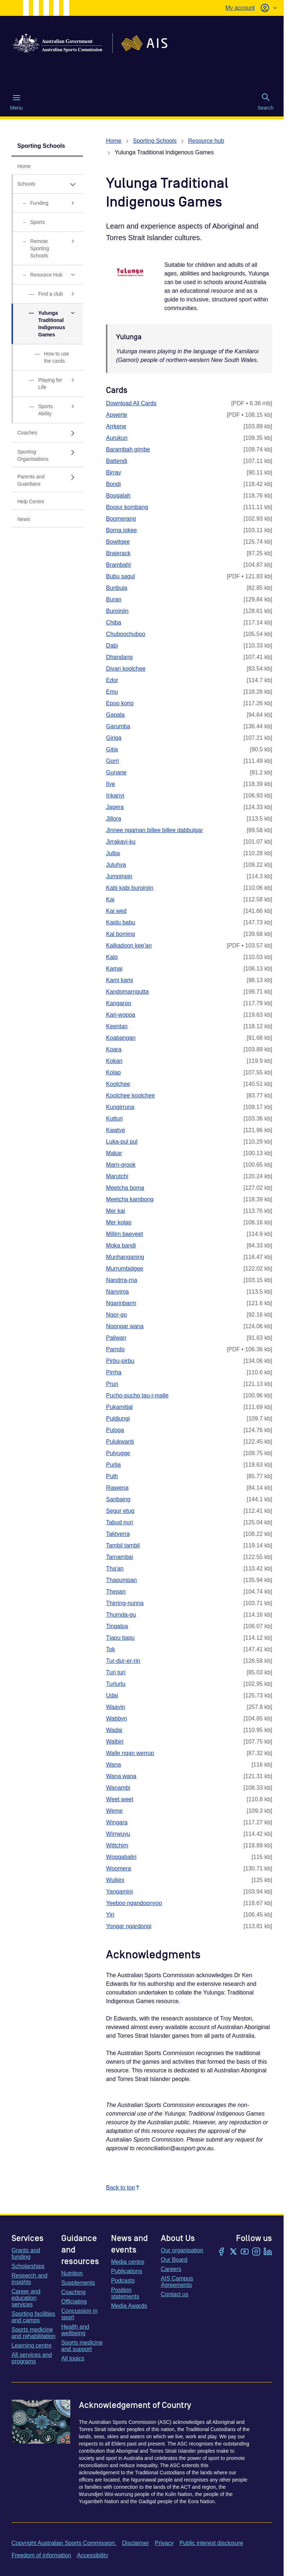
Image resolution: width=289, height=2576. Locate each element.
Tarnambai (119, 1557)
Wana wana (121, 1776)
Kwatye (115, 1130)
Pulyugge (118, 1453)
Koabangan (120, 1038)
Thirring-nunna (124, 1603)
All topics (72, 2358)
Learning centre (32, 2345)
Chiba (113, 622)
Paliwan (116, 1338)
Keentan (117, 1026)
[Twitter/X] (233, 2252)
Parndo (115, 1349)
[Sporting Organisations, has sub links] (47, 454)
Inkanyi (115, 795)
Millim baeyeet (124, 1234)
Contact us (174, 2294)
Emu (112, 692)
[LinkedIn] (267, 2252)
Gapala (115, 715)
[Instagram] (256, 2252)
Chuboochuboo (125, 634)
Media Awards (129, 2306)
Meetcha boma (125, 1188)
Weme (114, 1811)
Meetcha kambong (130, 1199)
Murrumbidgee (124, 1268)
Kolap (113, 1072)
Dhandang (119, 657)
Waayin (115, 1707)
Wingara (117, 1822)
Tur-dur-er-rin (123, 1661)
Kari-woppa (120, 1015)
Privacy (164, 2543)
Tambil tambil (122, 1545)
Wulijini (115, 1880)
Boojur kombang (127, 507)
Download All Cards (131, 403)
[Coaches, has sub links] (47, 432)
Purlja (113, 1465)
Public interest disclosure (211, 2543)
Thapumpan (121, 1580)
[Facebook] (221, 2252)
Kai (110, 899)
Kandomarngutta (127, 992)
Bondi (113, 484)
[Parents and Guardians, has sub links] (47, 479)
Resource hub (206, 141)
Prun (112, 1384)
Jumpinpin (119, 876)
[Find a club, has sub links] (47, 294)
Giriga (113, 738)
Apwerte (116, 415)
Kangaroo (118, 1003)
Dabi (112, 645)
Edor (112, 680)
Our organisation (182, 2250)
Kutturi (114, 1118)
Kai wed (116, 911)
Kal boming (120, 934)
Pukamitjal (119, 1407)
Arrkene (116, 426)
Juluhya (116, 865)
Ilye (110, 784)
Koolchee (118, 1084)
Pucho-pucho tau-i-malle (137, 1395)
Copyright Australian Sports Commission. (64, 2543)
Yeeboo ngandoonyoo (134, 1903)
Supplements (78, 2283)
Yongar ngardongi (128, 1926)
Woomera (118, 1868)
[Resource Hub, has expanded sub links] (47, 274)
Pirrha (113, 1372)
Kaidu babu (120, 922)
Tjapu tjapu (120, 1638)
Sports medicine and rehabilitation (33, 2333)
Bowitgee (118, 542)
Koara (113, 1049)
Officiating (74, 2301)
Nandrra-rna (121, 1280)
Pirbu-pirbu (120, 1361)
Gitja (112, 749)
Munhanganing (125, 1257)
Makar (114, 1153)
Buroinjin (117, 611)
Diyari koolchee (125, 669)
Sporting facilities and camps (33, 2317)
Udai (112, 1695)
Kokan (114, 1061)
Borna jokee (121, 530)
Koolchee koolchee (130, 1095)
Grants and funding (26, 2253)
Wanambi (118, 1788)
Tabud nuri (119, 1522)
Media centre (127, 2262)
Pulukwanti (120, 1442)
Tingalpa (117, 1626)
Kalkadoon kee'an (129, 945)
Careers (171, 2269)
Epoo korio (120, 703)
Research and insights (30, 2278)
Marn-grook (120, 1165)
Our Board (174, 2260)
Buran (113, 599)
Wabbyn (116, 1718)
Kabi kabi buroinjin (129, 888)
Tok (110, 1649)
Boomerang (121, 519)
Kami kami (119, 980)
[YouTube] (244, 2252)
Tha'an (114, 1568)
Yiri (110, 1915)
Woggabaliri (121, 1857)
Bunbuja (116, 588)
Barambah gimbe (128, 449)
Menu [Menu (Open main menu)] (16, 102)
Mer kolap (118, 1222)
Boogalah (118, 495)
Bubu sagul (120, 576)
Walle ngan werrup (130, 1753)
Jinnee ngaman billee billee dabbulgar (154, 830)
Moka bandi (121, 1245)
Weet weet (119, 1799)
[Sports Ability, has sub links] (47, 410)
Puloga (115, 1430)
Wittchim (117, 1845)
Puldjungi (118, 1418)
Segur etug (120, 1511)
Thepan (115, 1592)
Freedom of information (41, 2555)
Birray (113, 472)
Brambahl (118, 565)
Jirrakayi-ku (120, 842)
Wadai (114, 1730)
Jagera (115, 807)
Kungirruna (120, 1107)
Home (113, 141)
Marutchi (117, 1176)
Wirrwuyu (118, 1834)
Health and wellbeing (75, 2330)
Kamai (114, 969)
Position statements (125, 2293)
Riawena (117, 1488)
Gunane (116, 772)
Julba (113, 853)
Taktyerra (118, 1534)
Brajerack (118, 553)
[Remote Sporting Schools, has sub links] (47, 248)
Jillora (113, 819)
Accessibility (92, 2555)
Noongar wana (124, 1326)
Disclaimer (135, 2543)
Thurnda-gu (121, 1615)
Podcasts (123, 2280)
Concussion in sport (79, 2314)
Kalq (111, 957)
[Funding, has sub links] (47, 203)
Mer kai (115, 1211)
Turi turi (115, 1672)
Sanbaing (118, 1499)
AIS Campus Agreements (177, 2281)
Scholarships (28, 2266)
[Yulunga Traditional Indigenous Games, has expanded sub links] (47, 324)
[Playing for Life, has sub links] (47, 384)
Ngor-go (116, 1315)
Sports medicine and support (82, 2345)
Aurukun (117, 438)
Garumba (118, 726)
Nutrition (72, 2273)
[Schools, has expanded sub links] (47, 184)
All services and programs (32, 2358)
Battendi (116, 461)
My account (240, 8)
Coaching (73, 2292)
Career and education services (26, 2297)
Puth (112, 1476)
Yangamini (119, 1891)
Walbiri (114, 1741)
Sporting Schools (41, 146)
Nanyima (117, 1292)
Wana (113, 1765)
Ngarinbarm (121, 1303)
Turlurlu (115, 1684)
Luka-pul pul (121, 1142)
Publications (126, 2271)
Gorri (112, 761)
